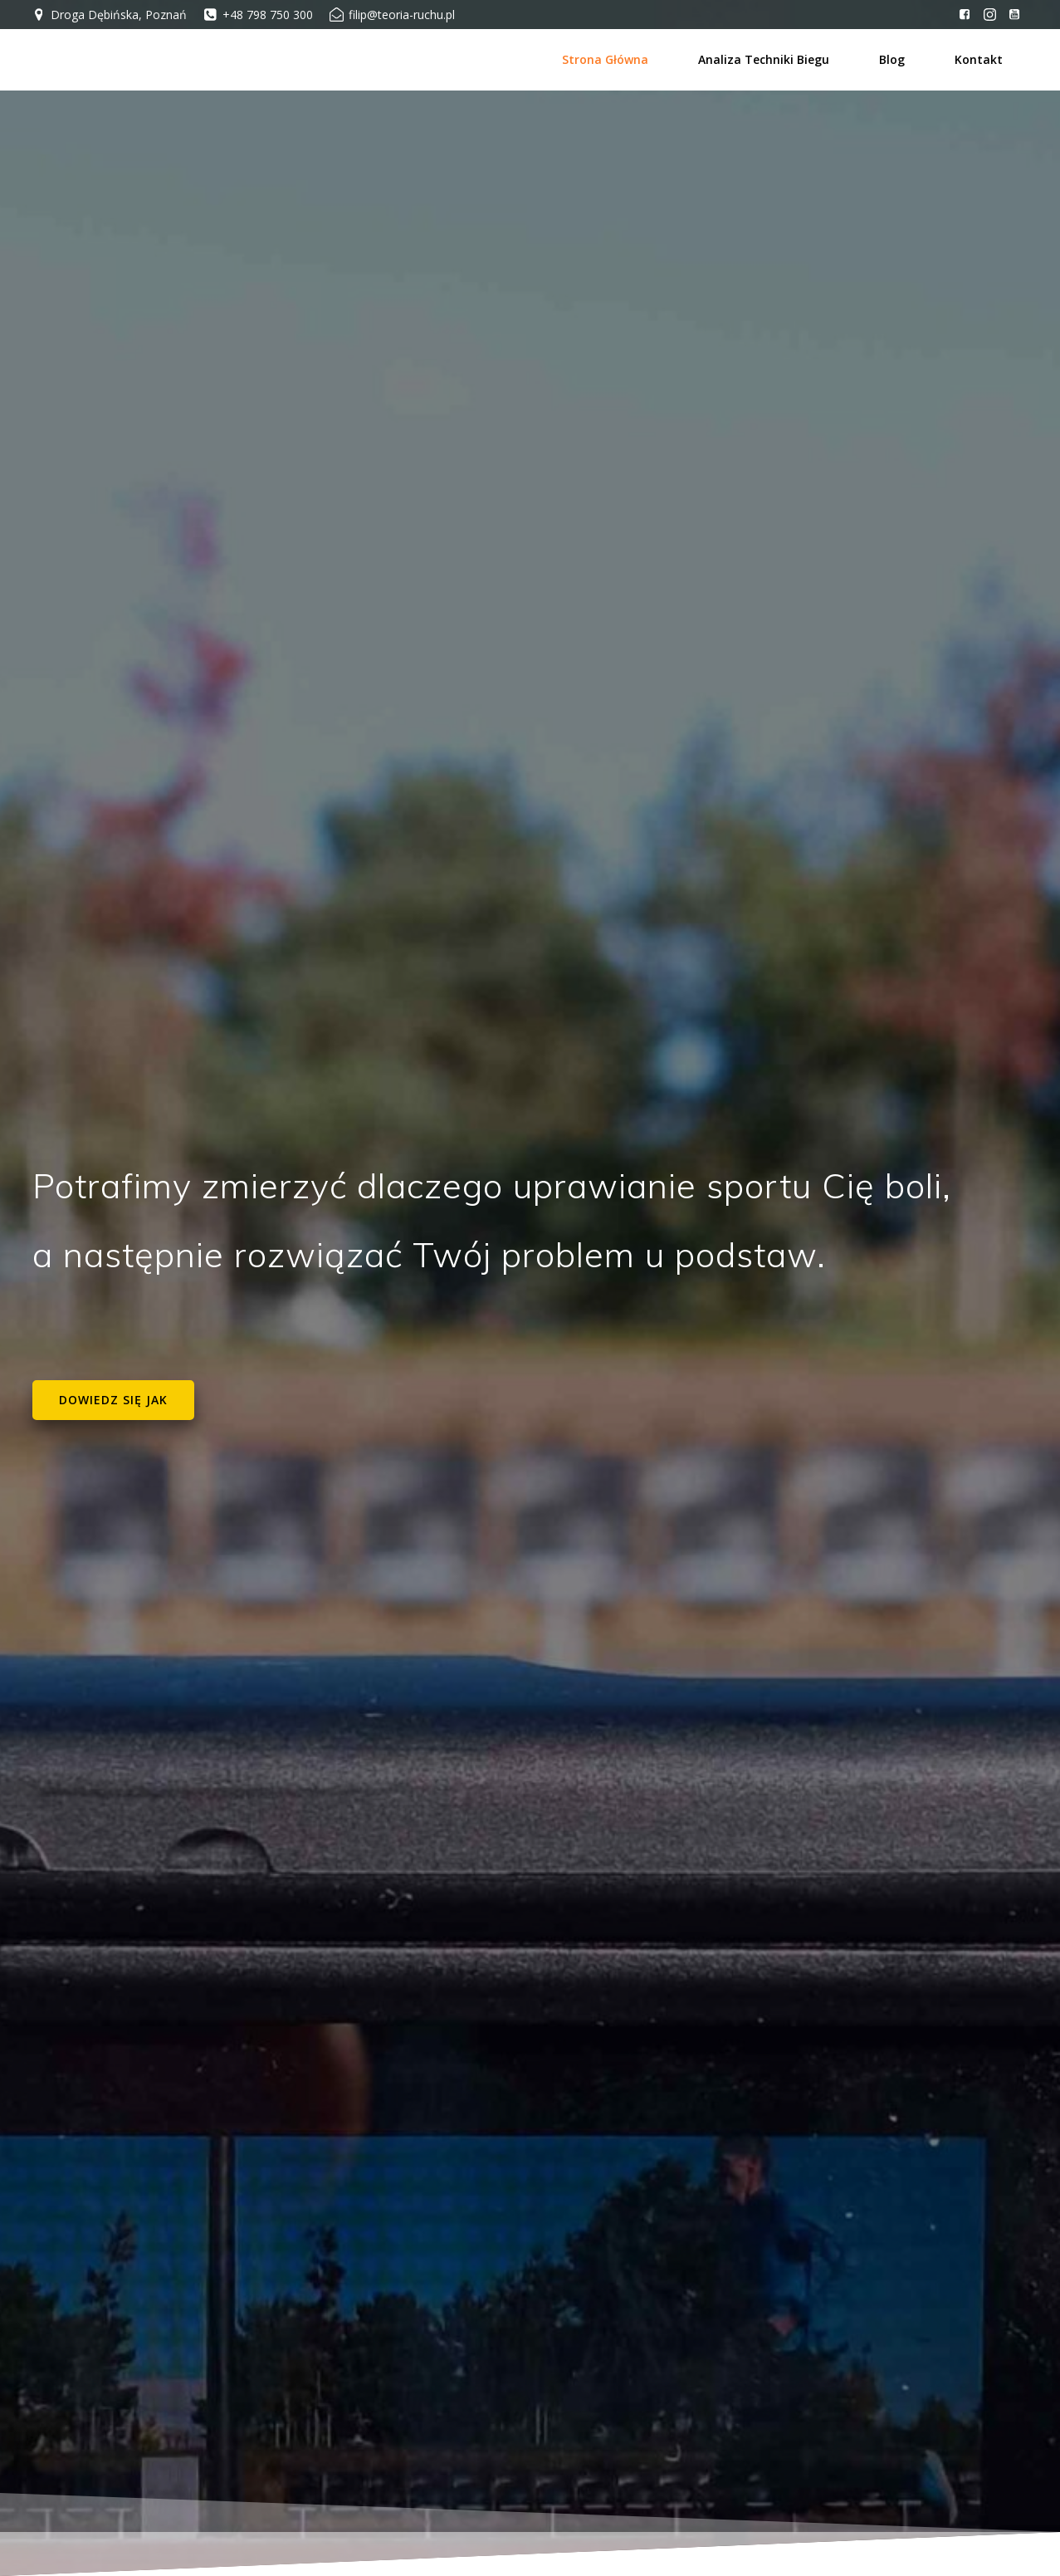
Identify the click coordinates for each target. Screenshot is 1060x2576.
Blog (893, 58)
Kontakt (980, 58)
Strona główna (607, 58)
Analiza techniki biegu (765, 58)
